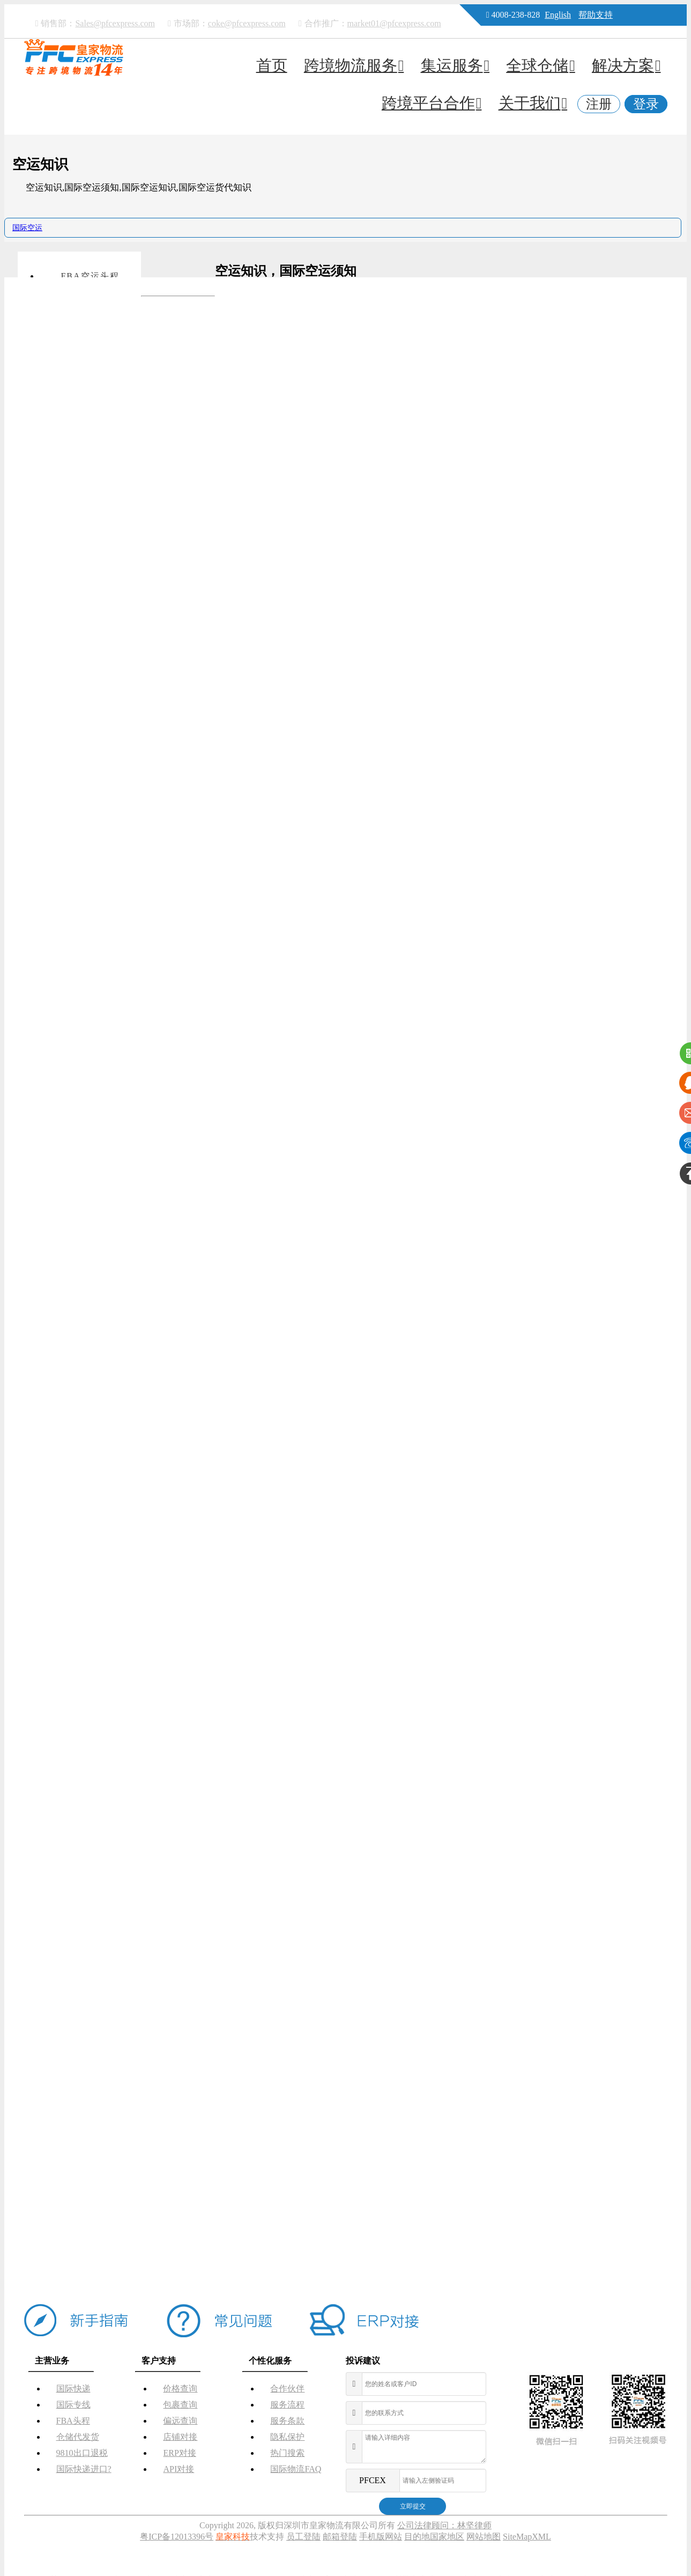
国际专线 (73, 2404)
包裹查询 (180, 2404)
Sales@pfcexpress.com (114, 23)
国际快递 (73, 2388)
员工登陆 (303, 2536)
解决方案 (626, 65)
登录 (646, 104)
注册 (599, 104)
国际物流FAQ (295, 2469)
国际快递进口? (84, 2469)
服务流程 (287, 2404)
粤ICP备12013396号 (176, 2536)
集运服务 (455, 65)
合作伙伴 (287, 2388)
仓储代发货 (77, 2436)
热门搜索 (287, 2452)
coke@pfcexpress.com (247, 23)
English (558, 14)
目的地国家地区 (434, 2536)
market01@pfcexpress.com (394, 23)
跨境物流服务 (354, 65)
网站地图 (483, 2536)
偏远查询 (180, 2420)
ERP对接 (179, 2452)
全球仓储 (540, 65)
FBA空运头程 (90, 276)
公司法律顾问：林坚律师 (444, 2525)
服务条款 (287, 2420)
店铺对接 (180, 2436)
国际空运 (27, 228)
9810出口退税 (82, 2452)
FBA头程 (73, 2420)
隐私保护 (287, 2436)
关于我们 (533, 103)
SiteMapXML (527, 2536)
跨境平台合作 (432, 103)
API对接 (178, 2469)
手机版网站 (380, 2536)
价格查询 (180, 2388)
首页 (271, 65)
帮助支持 (595, 14)
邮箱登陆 (340, 2536)
